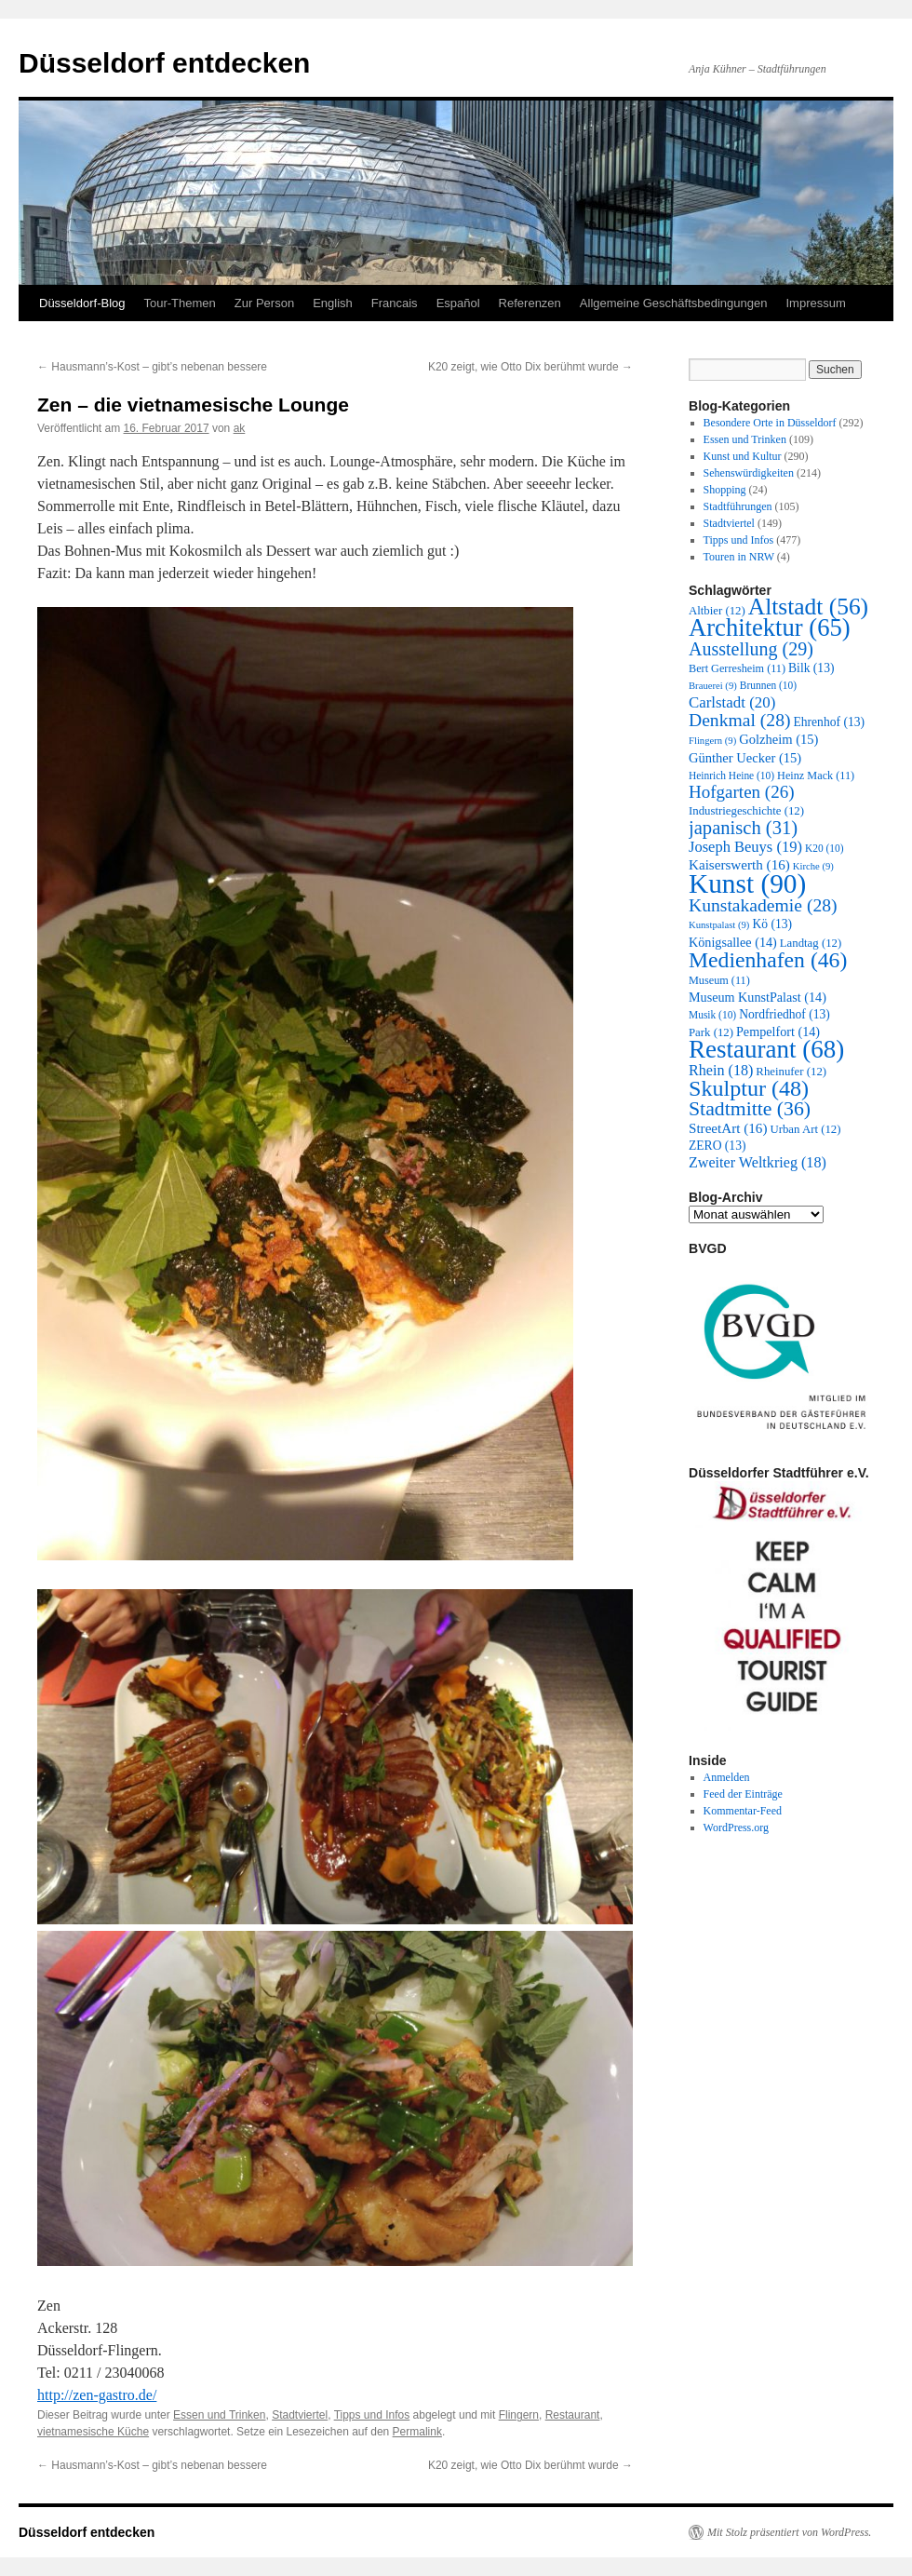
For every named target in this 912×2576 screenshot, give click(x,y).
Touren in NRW (739, 556)
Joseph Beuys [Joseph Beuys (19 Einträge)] (745, 847)
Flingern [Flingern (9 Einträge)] (712, 740)
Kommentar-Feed (743, 1810)
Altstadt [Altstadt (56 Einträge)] (808, 606)
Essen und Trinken (219, 2414)
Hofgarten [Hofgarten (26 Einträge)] (742, 792)
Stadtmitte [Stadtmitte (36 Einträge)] (750, 1109)
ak (240, 428)
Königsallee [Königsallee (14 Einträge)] (733, 942)
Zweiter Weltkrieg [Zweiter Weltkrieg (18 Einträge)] (757, 1162)
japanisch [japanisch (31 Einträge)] (743, 827)
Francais (394, 303)
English (333, 303)
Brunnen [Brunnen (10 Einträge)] (768, 685)
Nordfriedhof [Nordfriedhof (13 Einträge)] (784, 1014)
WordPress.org (736, 1827)
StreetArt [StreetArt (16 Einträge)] (728, 1128)
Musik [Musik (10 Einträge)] (712, 1014)
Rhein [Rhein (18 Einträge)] (721, 1070)
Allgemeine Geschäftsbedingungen (674, 303)
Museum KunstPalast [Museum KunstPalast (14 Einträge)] (757, 997)
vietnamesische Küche (93, 2431)
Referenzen (530, 303)
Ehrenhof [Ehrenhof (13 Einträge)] (829, 722)
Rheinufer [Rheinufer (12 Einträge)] (791, 1071)
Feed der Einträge (743, 1794)
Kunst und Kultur (743, 456)
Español (458, 303)
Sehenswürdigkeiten (749, 472)
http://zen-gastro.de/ (96, 2395)
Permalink (417, 2431)
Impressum (815, 303)
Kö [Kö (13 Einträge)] (772, 924)
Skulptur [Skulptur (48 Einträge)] (749, 1088)
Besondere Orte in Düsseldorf (770, 422)
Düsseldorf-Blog (82, 303)
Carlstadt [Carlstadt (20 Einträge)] (732, 702)
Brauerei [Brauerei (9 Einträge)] (713, 686)
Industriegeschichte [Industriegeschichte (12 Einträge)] (746, 810)
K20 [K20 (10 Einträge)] (824, 848)
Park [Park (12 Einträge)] (711, 1032)
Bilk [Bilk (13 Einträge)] (811, 668)
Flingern (519, 2414)
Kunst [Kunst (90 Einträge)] (747, 883)
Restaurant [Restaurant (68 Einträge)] (766, 1049)
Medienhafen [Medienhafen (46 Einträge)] (768, 960)
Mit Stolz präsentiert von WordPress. (789, 2532)
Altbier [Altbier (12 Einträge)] (717, 610)
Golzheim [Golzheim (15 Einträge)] (778, 739)
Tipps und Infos (372, 2414)
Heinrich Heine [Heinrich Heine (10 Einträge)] (731, 775)
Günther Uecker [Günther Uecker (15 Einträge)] (745, 757)
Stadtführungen (738, 506)
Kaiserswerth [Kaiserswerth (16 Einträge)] (739, 864)
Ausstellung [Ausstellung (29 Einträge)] (751, 649)
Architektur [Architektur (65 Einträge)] (770, 627)
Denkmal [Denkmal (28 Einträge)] (739, 720)
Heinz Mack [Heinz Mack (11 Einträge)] (815, 775)
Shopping (725, 489)
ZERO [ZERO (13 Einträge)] (717, 1146)
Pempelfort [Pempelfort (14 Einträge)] (778, 1031)
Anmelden (727, 1777)
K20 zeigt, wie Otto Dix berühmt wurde (530, 366)
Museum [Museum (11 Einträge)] (719, 980)
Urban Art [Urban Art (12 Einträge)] (805, 1129)
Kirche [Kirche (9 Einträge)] (813, 866)
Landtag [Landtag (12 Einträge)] (810, 943)
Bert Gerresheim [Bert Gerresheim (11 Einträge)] (737, 668)
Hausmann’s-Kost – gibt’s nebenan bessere (152, 366)
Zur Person (264, 303)
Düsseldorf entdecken (164, 62)
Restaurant (572, 2414)
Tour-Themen (180, 303)
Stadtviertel (300, 2414)
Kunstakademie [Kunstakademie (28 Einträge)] (763, 905)
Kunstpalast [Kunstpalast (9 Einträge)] (719, 925)
